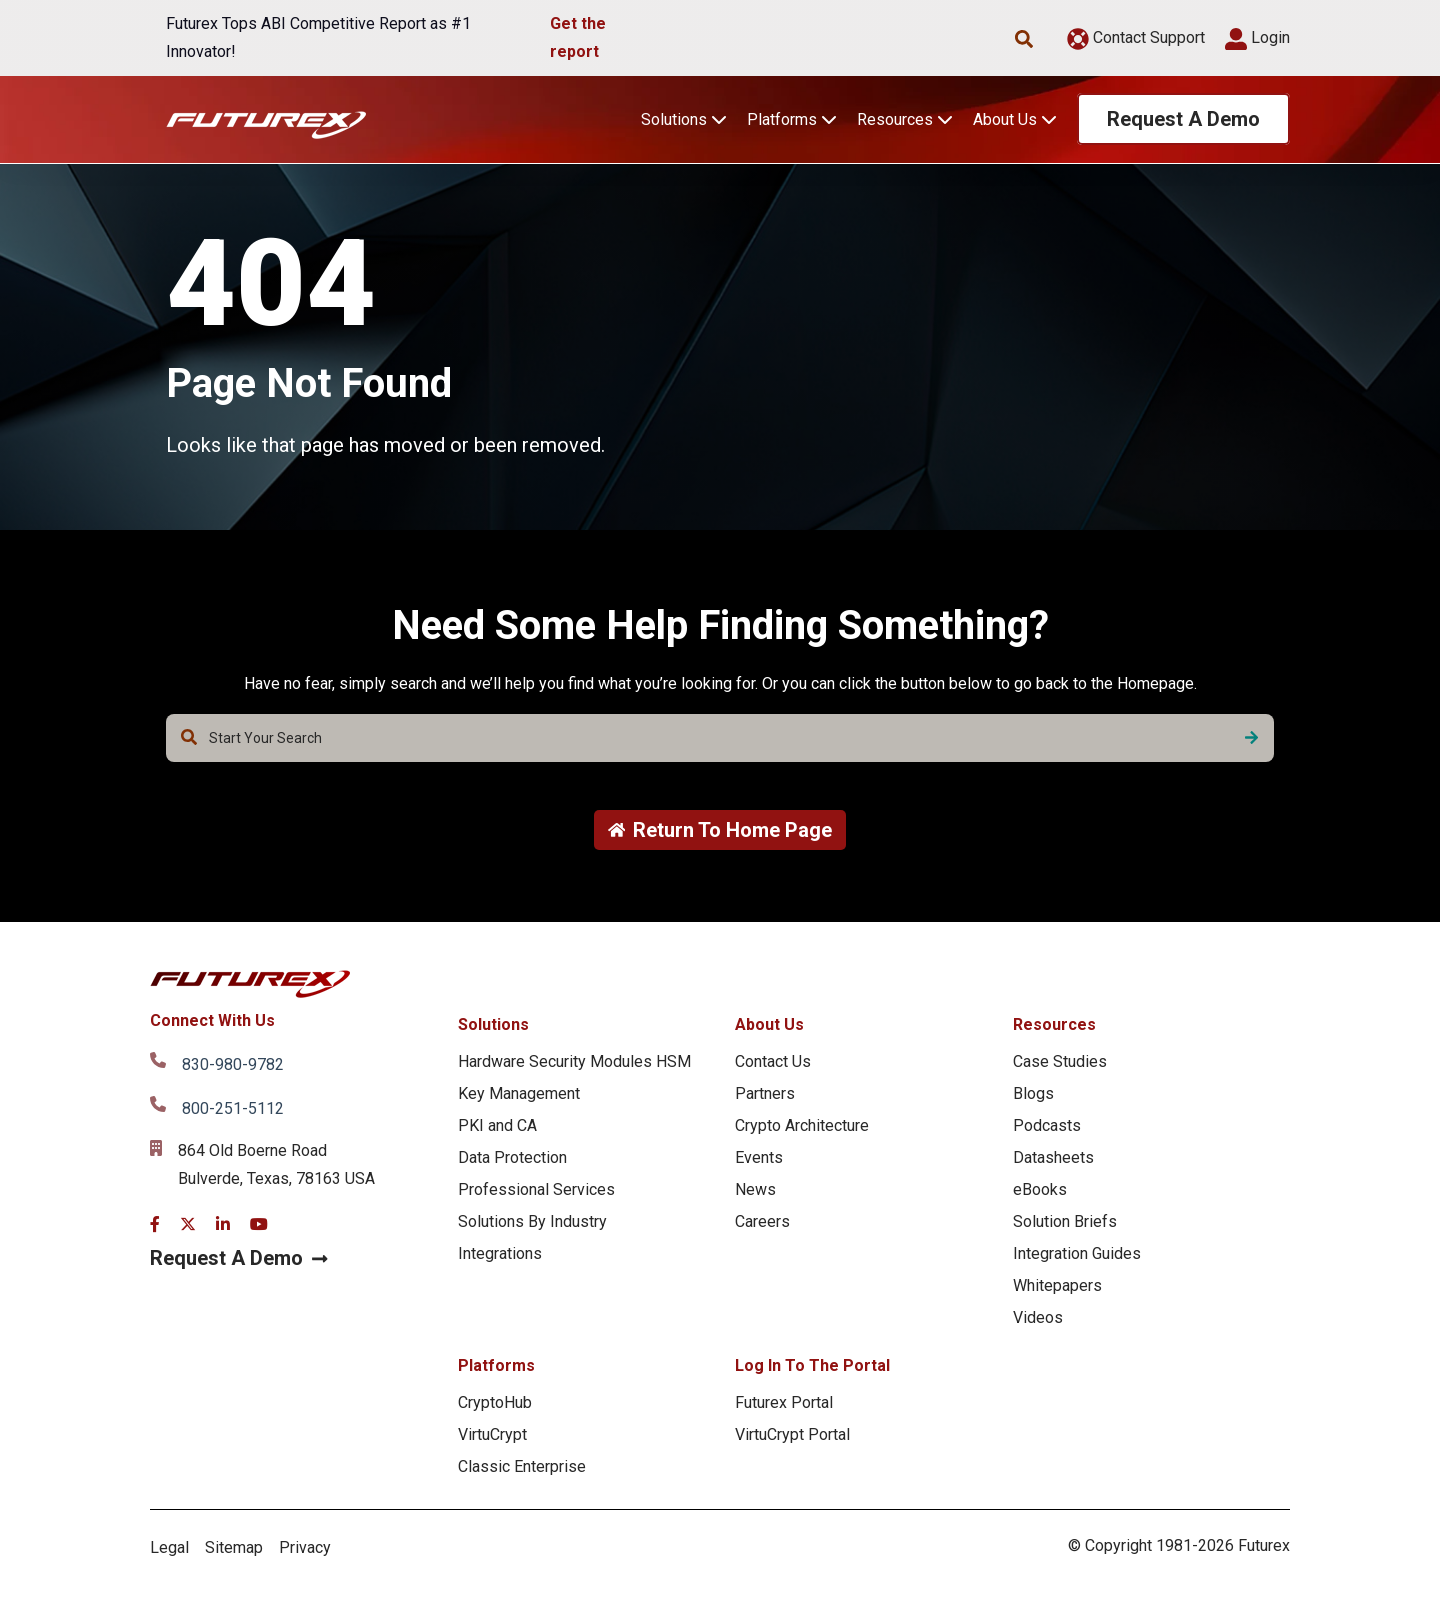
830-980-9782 (233, 1064)
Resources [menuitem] (1054, 1024)
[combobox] (720, 738)
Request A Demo (1183, 119)
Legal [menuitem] (169, 1547)
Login (1257, 37)
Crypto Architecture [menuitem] (802, 1125)
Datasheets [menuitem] (1053, 1157)
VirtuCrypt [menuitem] (492, 1434)
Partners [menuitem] (765, 1093)
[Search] (1251, 738)
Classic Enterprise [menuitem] (522, 1466)
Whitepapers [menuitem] (1057, 1285)
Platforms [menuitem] (496, 1365)
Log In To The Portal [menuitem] (812, 1365)
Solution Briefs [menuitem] (1065, 1221)
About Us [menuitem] (769, 1024)
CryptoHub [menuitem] (495, 1402)
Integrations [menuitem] (500, 1253)
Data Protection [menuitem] (512, 1157)
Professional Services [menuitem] (536, 1189)
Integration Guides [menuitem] (1077, 1253)
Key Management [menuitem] (519, 1093)
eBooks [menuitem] (1040, 1189)
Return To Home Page (720, 830)
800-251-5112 (233, 1108)
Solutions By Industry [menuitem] (532, 1221)
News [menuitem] (755, 1189)
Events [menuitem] (759, 1157)
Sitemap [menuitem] (234, 1547)
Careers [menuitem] (762, 1221)
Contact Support (1136, 37)
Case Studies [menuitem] (1060, 1061)
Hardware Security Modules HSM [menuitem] (574, 1061)
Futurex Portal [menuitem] (784, 1402)
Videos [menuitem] (1038, 1317)
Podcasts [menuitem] (1047, 1125)
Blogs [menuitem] (1033, 1093)
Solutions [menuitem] (493, 1024)
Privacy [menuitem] (305, 1547)
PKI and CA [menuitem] (497, 1125)
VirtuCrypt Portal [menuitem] (792, 1434)
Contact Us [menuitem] (773, 1061)
